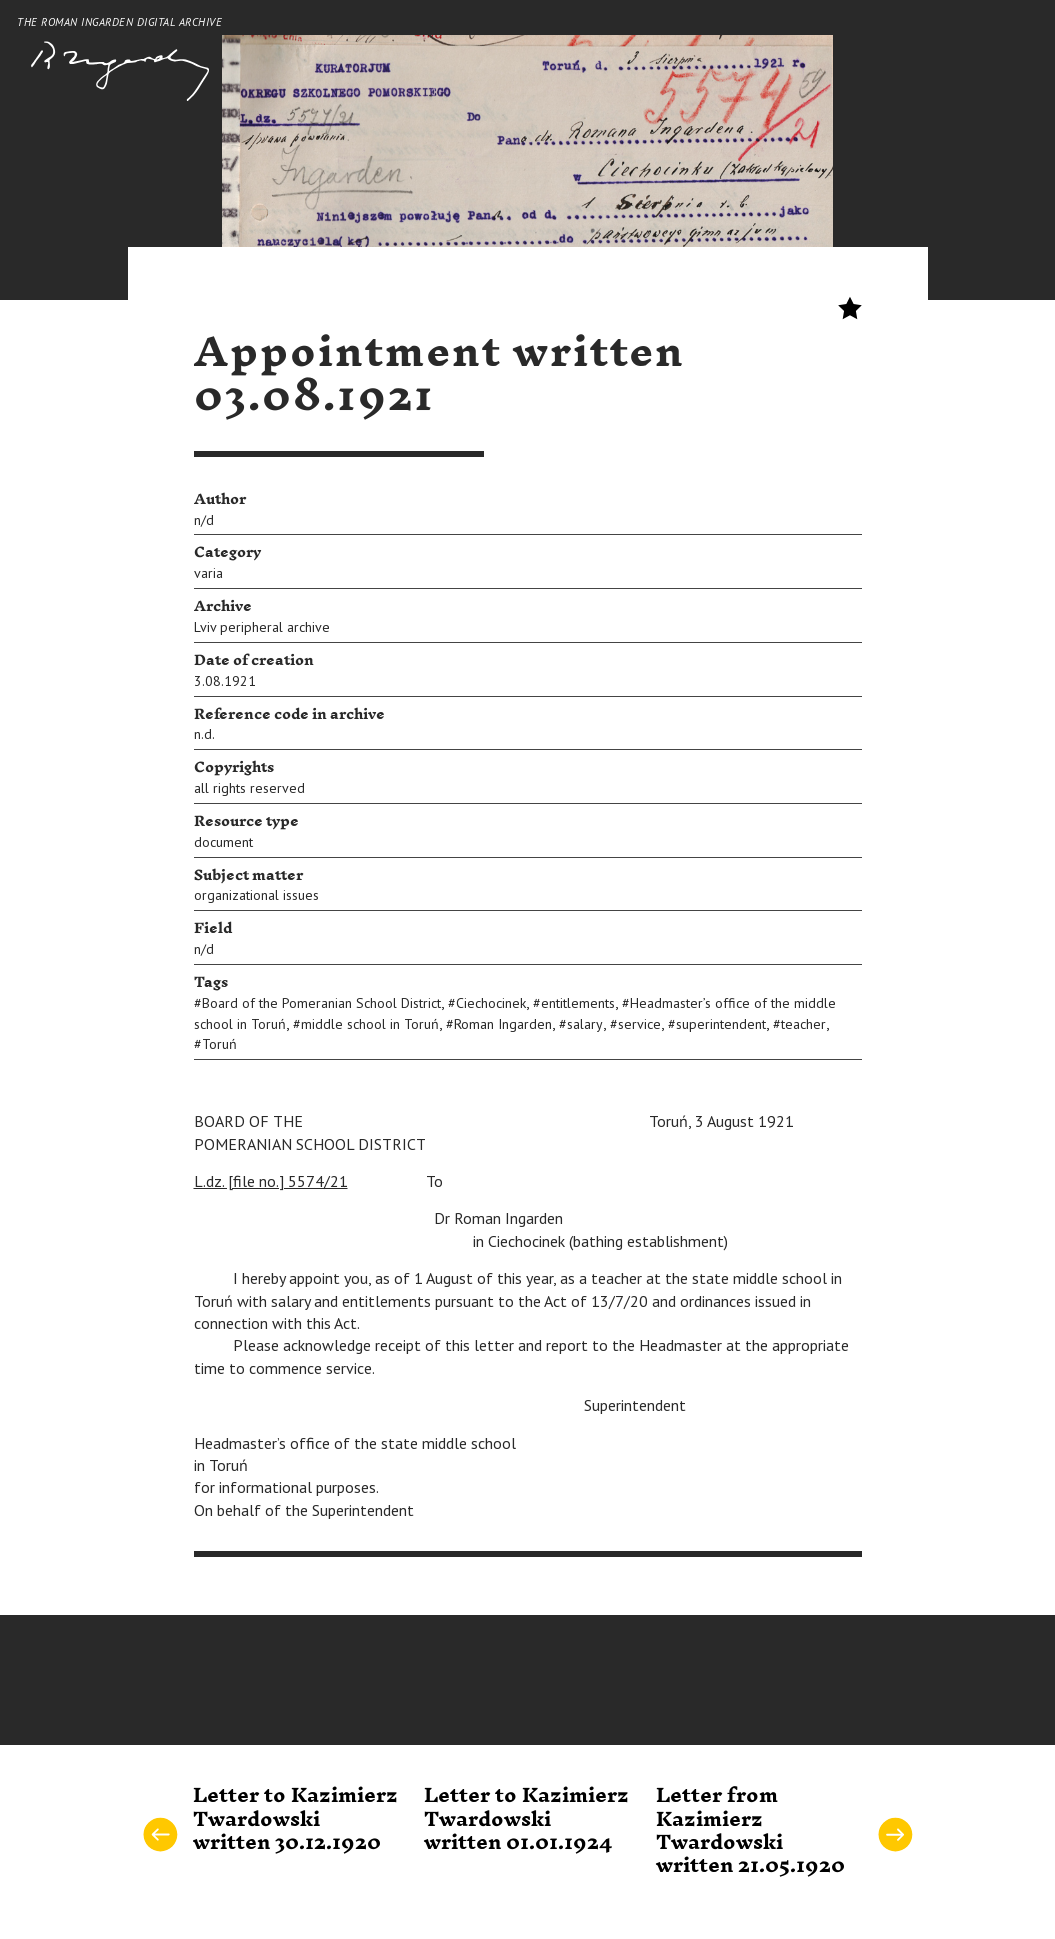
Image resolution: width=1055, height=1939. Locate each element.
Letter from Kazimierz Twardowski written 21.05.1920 (750, 1831)
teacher (803, 1024)
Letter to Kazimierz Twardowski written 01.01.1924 (526, 1819)
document (223, 842)
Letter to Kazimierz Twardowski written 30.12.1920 (295, 1819)
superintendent (721, 1024)
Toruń (219, 1044)
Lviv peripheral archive (262, 627)
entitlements (578, 1003)
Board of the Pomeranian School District (321, 1003)
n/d (204, 520)
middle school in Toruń (370, 1024)
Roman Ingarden (503, 1024)
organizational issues (256, 895)
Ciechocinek (491, 1003)
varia (208, 573)
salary (585, 1024)
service (639, 1024)
